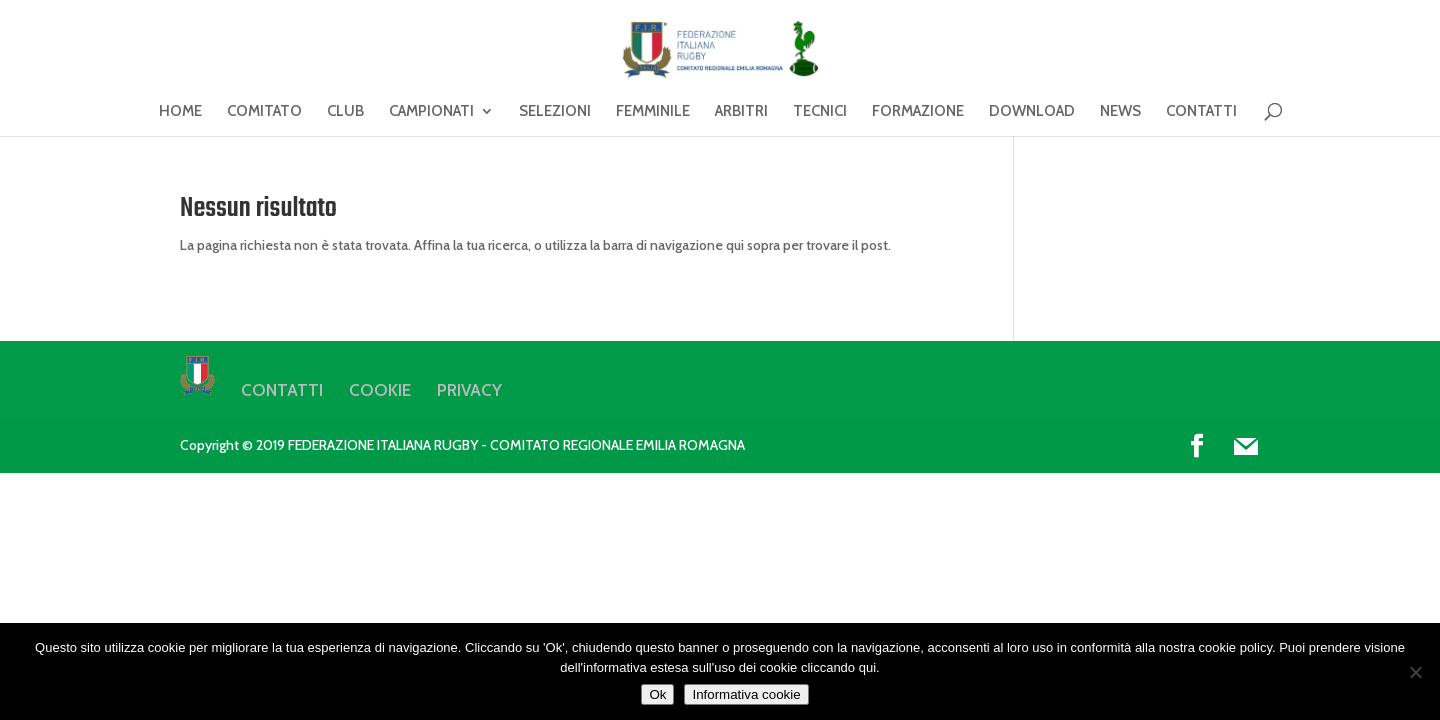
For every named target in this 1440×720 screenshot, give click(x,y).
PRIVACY (469, 390)
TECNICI (820, 112)
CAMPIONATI (431, 112)
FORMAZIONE (918, 112)
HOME (180, 112)
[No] (1415, 672)
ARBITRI (741, 112)
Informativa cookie (746, 694)
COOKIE (380, 390)
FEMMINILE (653, 112)
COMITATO (264, 112)
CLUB (345, 112)
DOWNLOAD (1032, 112)
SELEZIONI (555, 112)
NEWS (1120, 112)
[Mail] (1246, 447)
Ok (657, 694)
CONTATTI (1201, 112)
